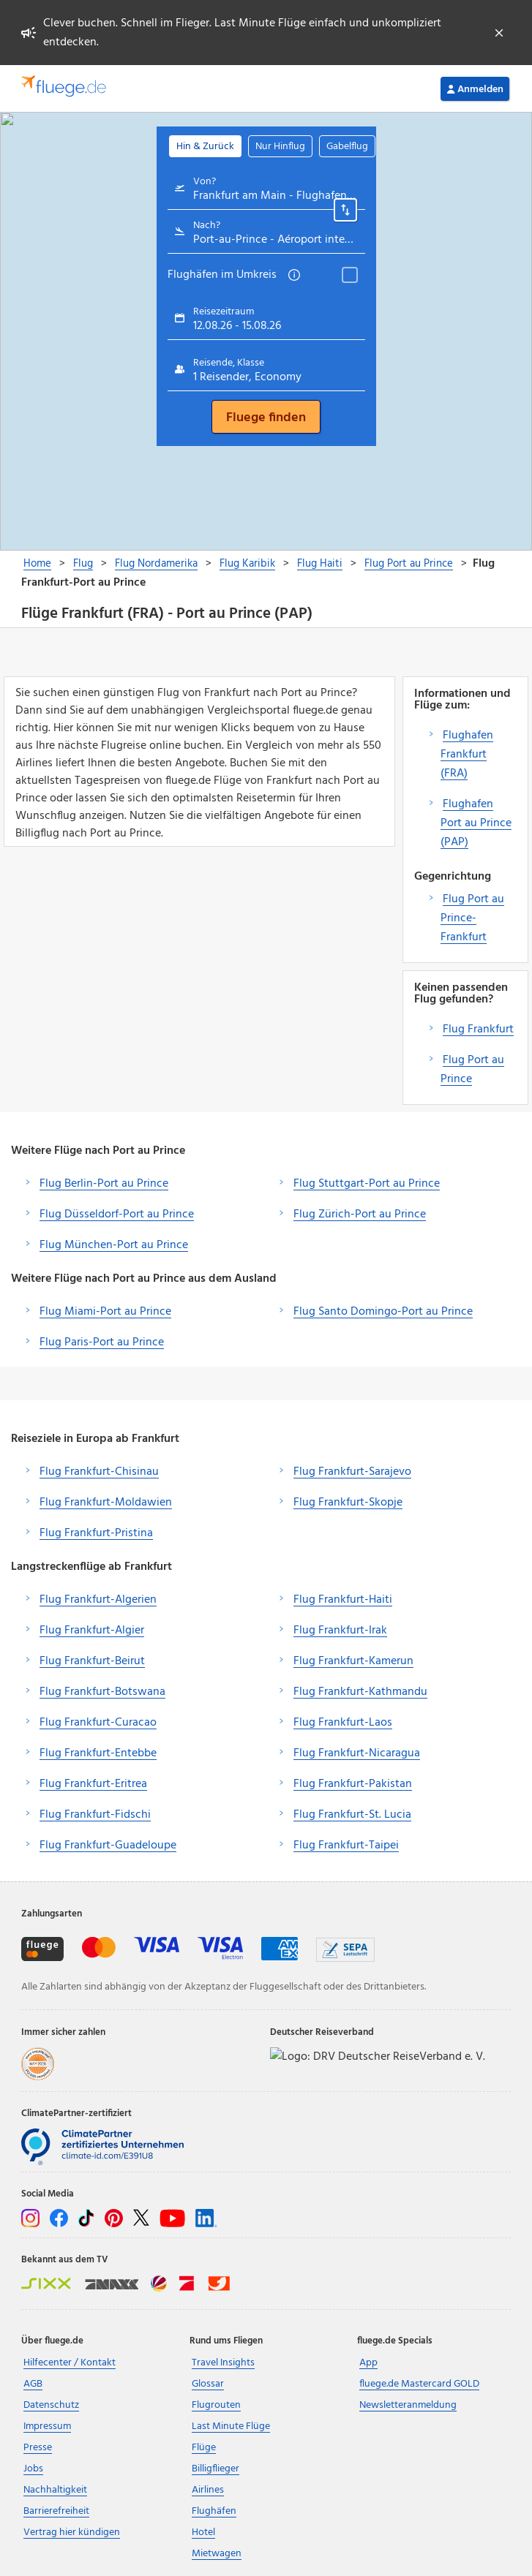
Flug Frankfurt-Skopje (347, 1502)
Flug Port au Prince (472, 1070)
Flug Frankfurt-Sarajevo (352, 1471)
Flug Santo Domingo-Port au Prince (383, 1311)
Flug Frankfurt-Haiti (342, 1599)
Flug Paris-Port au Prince (102, 1342)
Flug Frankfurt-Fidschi (95, 1814)
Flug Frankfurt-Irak (340, 1630)
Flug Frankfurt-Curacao (98, 1722)
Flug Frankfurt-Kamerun (353, 1661)
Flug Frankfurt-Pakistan (352, 1784)
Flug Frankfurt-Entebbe (98, 1753)
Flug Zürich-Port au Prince (359, 1214)
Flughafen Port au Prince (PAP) (476, 823)
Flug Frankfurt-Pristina (96, 1533)
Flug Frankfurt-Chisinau (99, 1471)
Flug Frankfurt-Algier (92, 1630)
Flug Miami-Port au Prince (105, 1311)
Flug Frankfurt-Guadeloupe (108, 1845)
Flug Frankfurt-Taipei (346, 1845)
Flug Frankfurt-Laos (342, 1722)
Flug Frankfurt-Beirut (92, 1661)
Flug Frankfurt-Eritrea (93, 1784)
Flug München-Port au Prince (114, 1245)
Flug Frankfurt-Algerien (98, 1599)
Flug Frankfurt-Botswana (102, 1691)
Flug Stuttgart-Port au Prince (366, 1183)
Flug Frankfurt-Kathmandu (360, 1691)
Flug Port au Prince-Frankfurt (472, 918)
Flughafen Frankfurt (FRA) (467, 754)
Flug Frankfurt (478, 1029)
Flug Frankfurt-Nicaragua (356, 1753)
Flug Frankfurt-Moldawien (106, 1502)
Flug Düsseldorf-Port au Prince (117, 1214)
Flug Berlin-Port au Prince (104, 1183)
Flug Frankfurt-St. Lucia (352, 1814)
